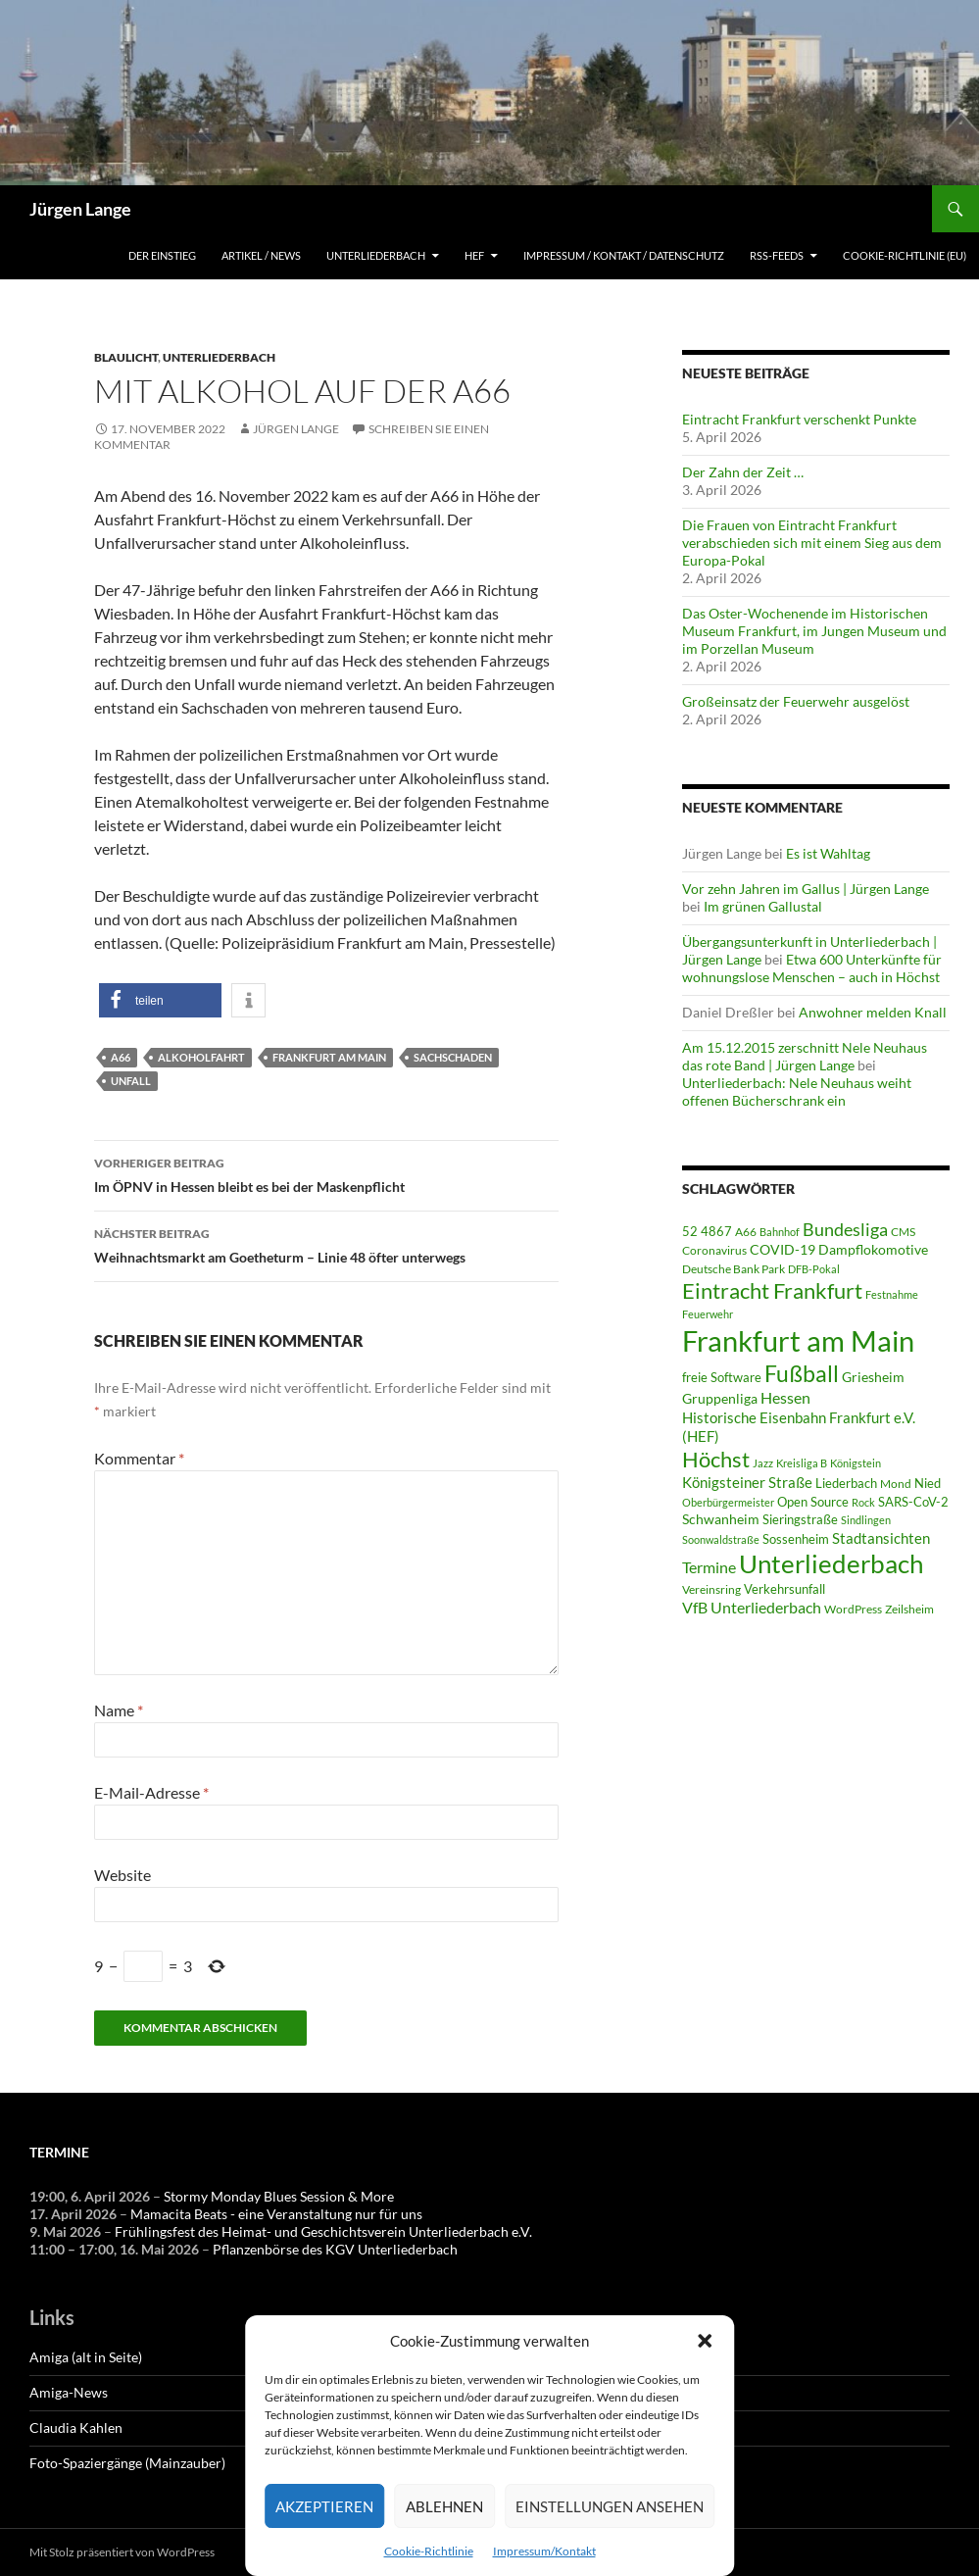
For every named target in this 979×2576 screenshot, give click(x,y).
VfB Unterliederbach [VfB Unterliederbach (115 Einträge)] (751, 1607)
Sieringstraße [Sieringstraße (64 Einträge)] (800, 1519)
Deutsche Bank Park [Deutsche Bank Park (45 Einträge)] (733, 1268)
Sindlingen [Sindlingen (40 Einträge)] (866, 1519)
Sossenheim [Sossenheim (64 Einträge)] (795, 1539)
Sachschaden (453, 1057)
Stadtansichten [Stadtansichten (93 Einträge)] (881, 1538)
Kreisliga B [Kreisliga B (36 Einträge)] (801, 1463)
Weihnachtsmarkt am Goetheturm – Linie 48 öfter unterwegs (326, 1243)
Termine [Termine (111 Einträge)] (709, 1567)
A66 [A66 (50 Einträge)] (746, 1231)
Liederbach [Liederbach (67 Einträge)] (846, 1483)
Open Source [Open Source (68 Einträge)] (813, 1502)
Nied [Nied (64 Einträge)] (927, 1483)
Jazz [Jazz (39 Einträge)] (763, 1463)
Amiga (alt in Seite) (85, 2357)
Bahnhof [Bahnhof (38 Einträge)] (779, 1231)
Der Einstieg (162, 255)
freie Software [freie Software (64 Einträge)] (721, 1377)
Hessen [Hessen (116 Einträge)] (785, 1397)
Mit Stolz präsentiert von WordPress (122, 2552)
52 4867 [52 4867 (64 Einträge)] (707, 1231)
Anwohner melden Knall (873, 1012)
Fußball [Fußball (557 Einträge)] (801, 1374)
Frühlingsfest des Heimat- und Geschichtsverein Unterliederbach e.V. (323, 2231)
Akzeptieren (324, 2506)
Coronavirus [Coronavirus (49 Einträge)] (714, 1250)
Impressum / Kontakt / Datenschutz (623, 255)
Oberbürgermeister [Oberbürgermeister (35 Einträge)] (728, 1502)
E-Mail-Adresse (151, 1792)
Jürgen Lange (80, 209)
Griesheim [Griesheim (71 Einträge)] (873, 1377)
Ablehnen (444, 2506)
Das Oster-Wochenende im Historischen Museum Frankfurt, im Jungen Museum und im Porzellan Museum (814, 631)
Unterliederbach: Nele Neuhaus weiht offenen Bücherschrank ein (796, 1091)
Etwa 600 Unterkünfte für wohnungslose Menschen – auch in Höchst (812, 968)
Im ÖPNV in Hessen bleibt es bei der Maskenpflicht (326, 1173)
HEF (474, 255)
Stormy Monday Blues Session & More (279, 2196)
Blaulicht (126, 357)
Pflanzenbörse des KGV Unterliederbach (335, 2249)
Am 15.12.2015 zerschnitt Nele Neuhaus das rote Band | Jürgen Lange (804, 1056)
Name (118, 1710)
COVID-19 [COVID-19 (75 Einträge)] (782, 1249)
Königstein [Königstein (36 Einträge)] (855, 1463)
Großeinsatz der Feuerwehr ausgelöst (795, 701)
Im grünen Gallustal (763, 906)
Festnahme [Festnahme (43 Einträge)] (891, 1294)
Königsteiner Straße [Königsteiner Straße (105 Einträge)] (747, 1482)
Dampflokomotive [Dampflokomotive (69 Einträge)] (873, 1250)
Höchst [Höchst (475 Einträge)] (716, 1459)
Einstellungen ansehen (609, 2506)
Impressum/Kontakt (544, 2551)
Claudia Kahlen (75, 2427)
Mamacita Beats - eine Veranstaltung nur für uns (276, 2213)
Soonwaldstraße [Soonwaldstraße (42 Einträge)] (720, 1539)
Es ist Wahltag (828, 853)
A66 (120, 1057)
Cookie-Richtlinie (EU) (904, 255)
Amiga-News (68, 2392)
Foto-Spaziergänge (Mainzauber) (127, 2462)
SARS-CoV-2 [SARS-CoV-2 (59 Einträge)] (913, 1502)
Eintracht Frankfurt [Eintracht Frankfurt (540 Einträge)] (772, 1290)
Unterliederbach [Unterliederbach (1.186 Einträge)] (831, 1563)
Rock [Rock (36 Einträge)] (863, 1502)
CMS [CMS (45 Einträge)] (903, 1231)
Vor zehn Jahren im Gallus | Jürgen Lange (805, 888)
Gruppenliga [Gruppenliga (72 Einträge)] (720, 1399)
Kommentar (139, 1458)
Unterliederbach (375, 255)
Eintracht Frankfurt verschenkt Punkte (799, 419)
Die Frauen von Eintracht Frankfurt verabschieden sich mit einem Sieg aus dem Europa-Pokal (812, 543)
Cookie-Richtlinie (428, 2551)
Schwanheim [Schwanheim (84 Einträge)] (720, 1519)
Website (122, 1874)
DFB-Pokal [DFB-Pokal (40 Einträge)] (814, 1269)
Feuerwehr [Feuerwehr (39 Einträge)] (707, 1314)
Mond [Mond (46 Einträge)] (895, 1483)
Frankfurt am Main (329, 1057)
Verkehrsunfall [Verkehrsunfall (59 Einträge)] (784, 1589)
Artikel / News (261, 255)
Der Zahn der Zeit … (743, 472)
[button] (704, 2341)
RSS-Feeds (777, 255)
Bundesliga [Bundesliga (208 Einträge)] (845, 1229)
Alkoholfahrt (201, 1057)
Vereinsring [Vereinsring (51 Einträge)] (711, 1589)
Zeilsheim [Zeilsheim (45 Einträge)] (909, 1608)
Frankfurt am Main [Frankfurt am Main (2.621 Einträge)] (798, 1340)
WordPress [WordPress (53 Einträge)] (853, 1609)
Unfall (131, 1080)
